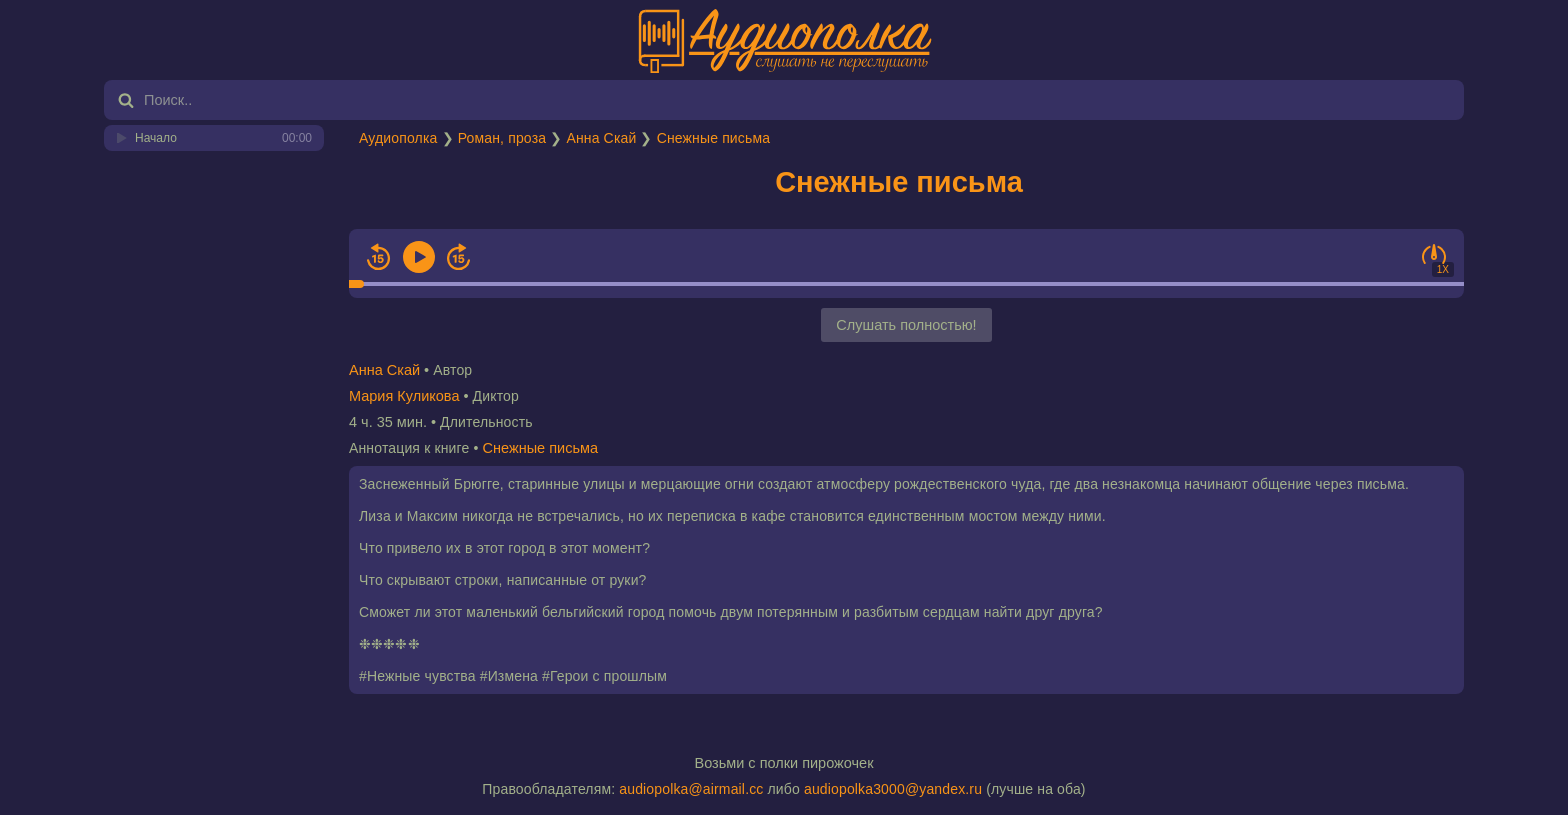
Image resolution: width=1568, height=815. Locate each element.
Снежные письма (714, 138)
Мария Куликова (404, 396)
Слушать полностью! (906, 325)
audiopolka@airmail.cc (691, 789)
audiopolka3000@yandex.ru (893, 789)
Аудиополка (398, 138)
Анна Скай (601, 138)
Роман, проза (502, 138)
